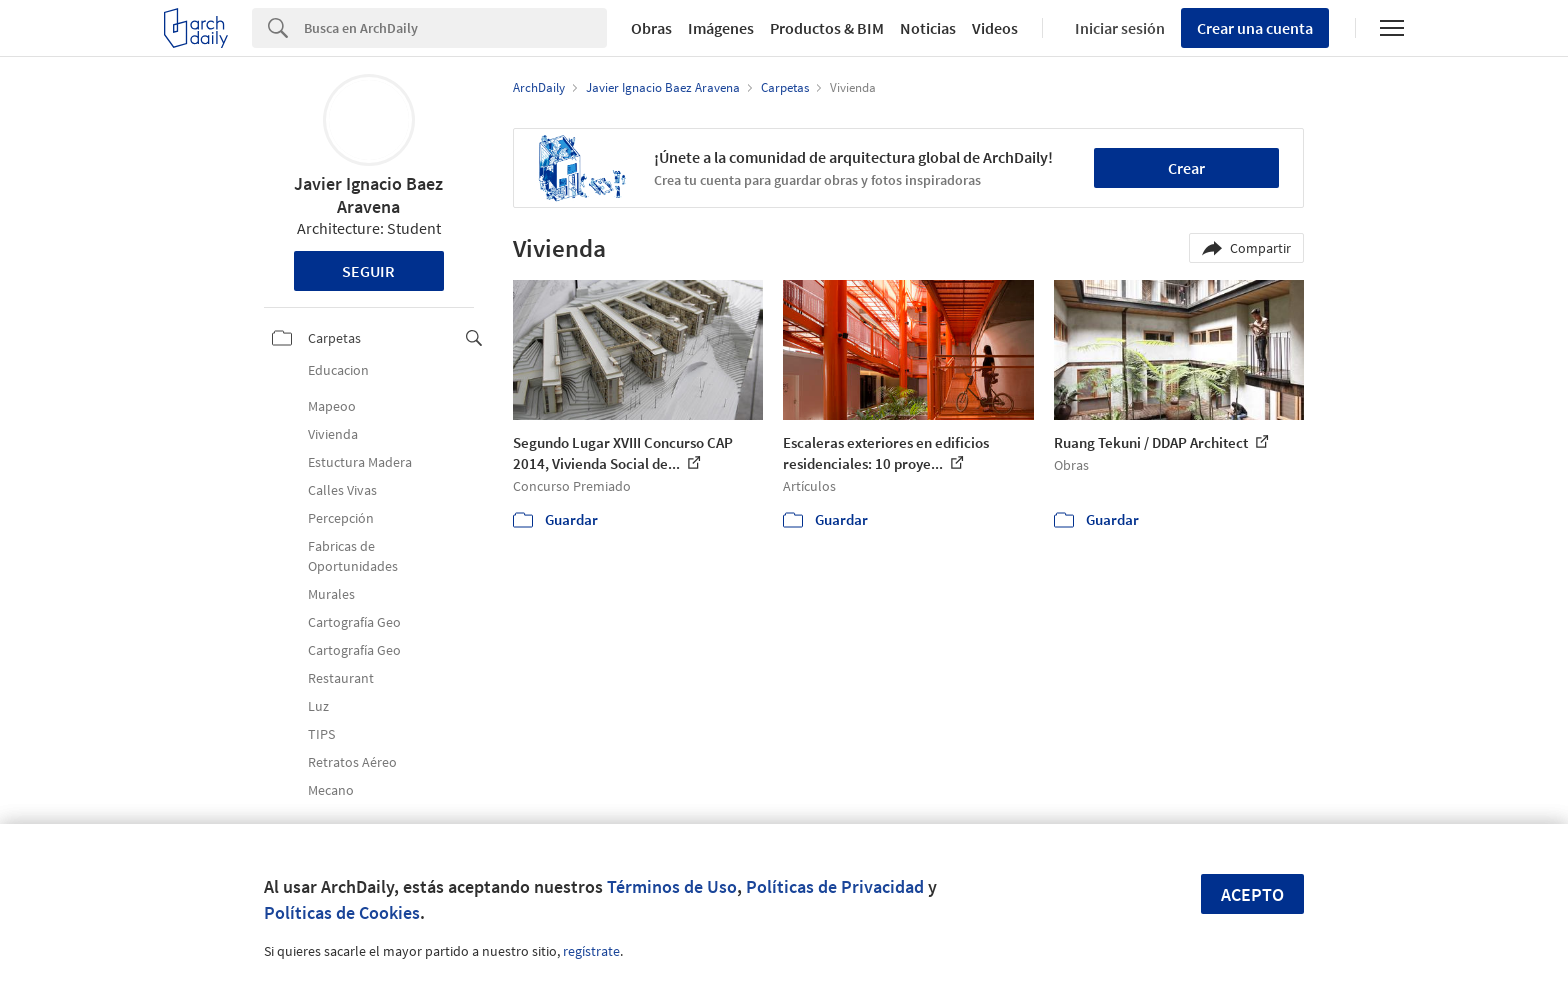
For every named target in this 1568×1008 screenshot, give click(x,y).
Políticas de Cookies (342, 912)
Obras (651, 28)
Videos (995, 28)
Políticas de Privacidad (835, 886)
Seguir (368, 271)
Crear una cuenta (1255, 28)
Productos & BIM (827, 28)
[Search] (455, 28)
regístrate (591, 951)
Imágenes (721, 28)
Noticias (928, 28)
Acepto (1252, 894)
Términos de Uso (672, 886)
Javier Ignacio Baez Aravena (368, 195)
